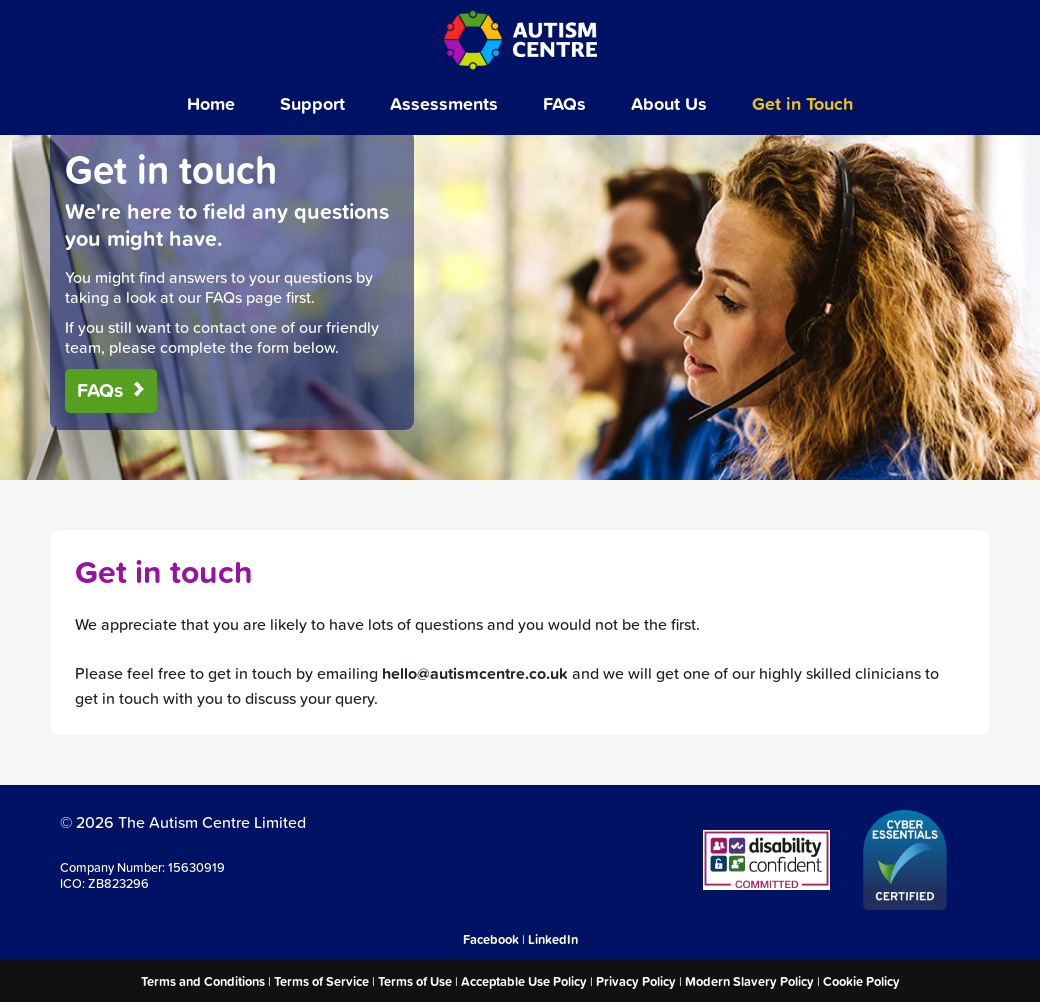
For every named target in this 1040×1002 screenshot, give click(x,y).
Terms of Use (415, 981)
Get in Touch (802, 103)
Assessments (444, 103)
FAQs (564, 103)
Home (211, 103)
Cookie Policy (861, 981)
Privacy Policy (636, 981)
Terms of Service (321, 981)
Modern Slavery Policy (749, 981)
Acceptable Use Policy (524, 981)
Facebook (491, 939)
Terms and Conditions (203, 981)
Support (312, 103)
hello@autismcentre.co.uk (475, 673)
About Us (669, 103)
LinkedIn (553, 939)
